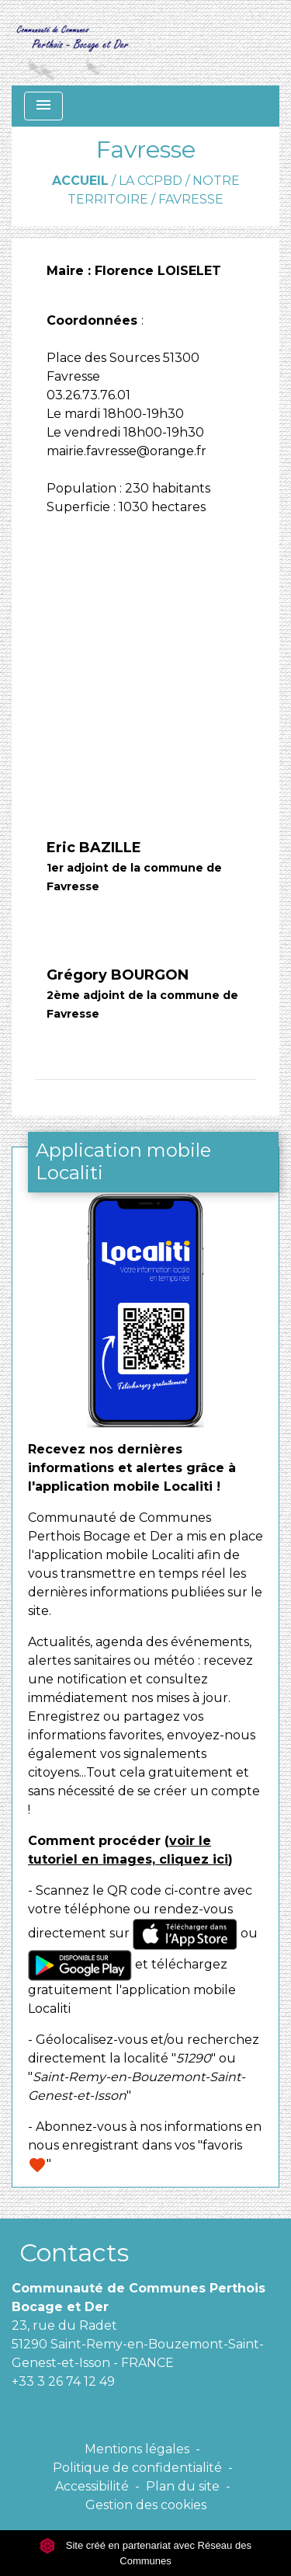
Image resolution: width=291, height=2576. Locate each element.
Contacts (74, 2252)
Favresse (190, 199)
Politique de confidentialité (137, 2467)
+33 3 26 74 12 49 (63, 2381)
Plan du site (183, 2486)
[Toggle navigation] (43, 106)
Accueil (80, 180)
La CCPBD (150, 180)
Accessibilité (92, 2486)
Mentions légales (137, 2449)
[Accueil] (71, 43)
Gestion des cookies (145, 2505)
